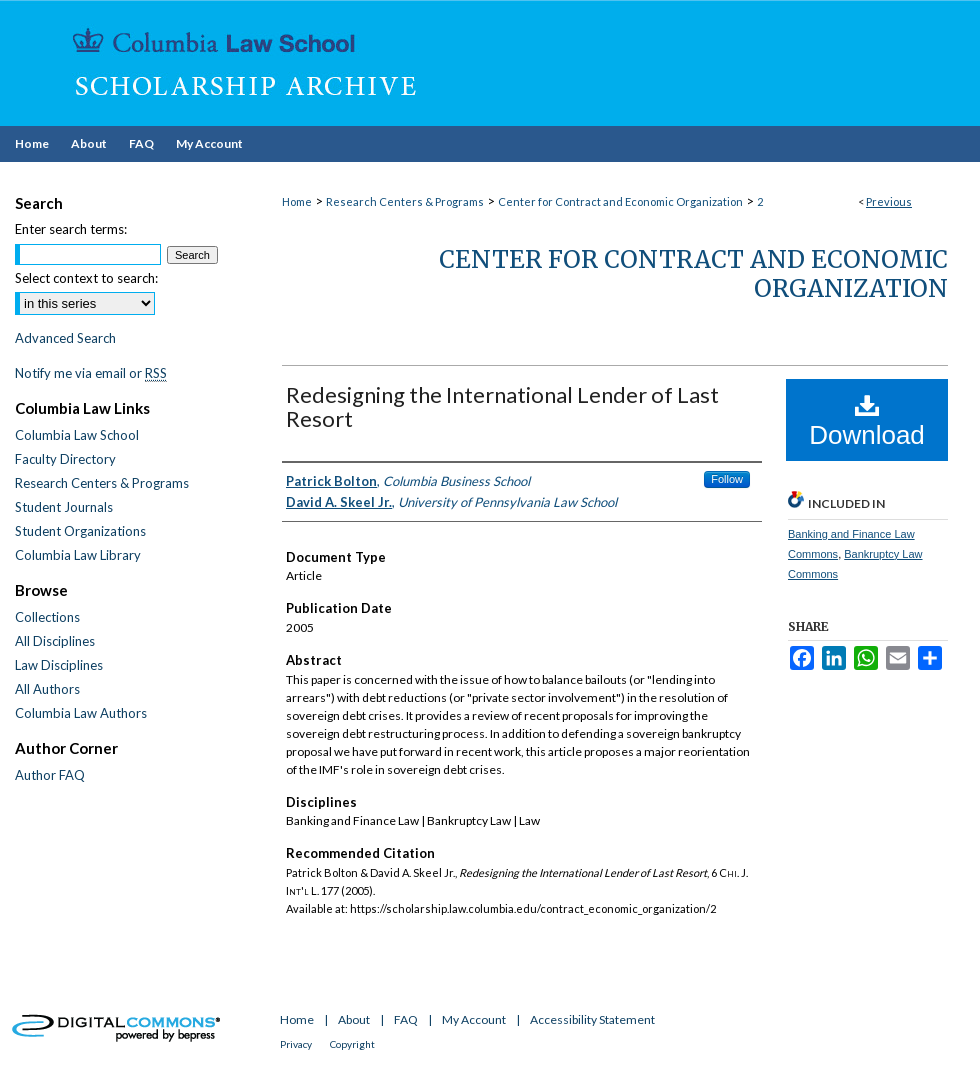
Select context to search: (86, 278)
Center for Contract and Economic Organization (620, 201)
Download (867, 421)
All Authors (47, 689)
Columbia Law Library (78, 555)
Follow (727, 479)
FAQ (406, 1019)
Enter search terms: (71, 229)
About (354, 1019)
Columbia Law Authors (81, 713)
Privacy (296, 1044)
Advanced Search (65, 338)
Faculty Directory (65, 459)
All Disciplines (55, 641)
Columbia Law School (77, 435)
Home (297, 201)
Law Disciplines (59, 665)
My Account (474, 1019)
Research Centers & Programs (405, 201)
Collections (47, 617)
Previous (889, 201)
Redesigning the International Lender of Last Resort (502, 406)
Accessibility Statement (592, 1019)
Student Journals (64, 507)
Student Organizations (80, 531)
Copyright (352, 1044)
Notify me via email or (91, 373)
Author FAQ (50, 775)
